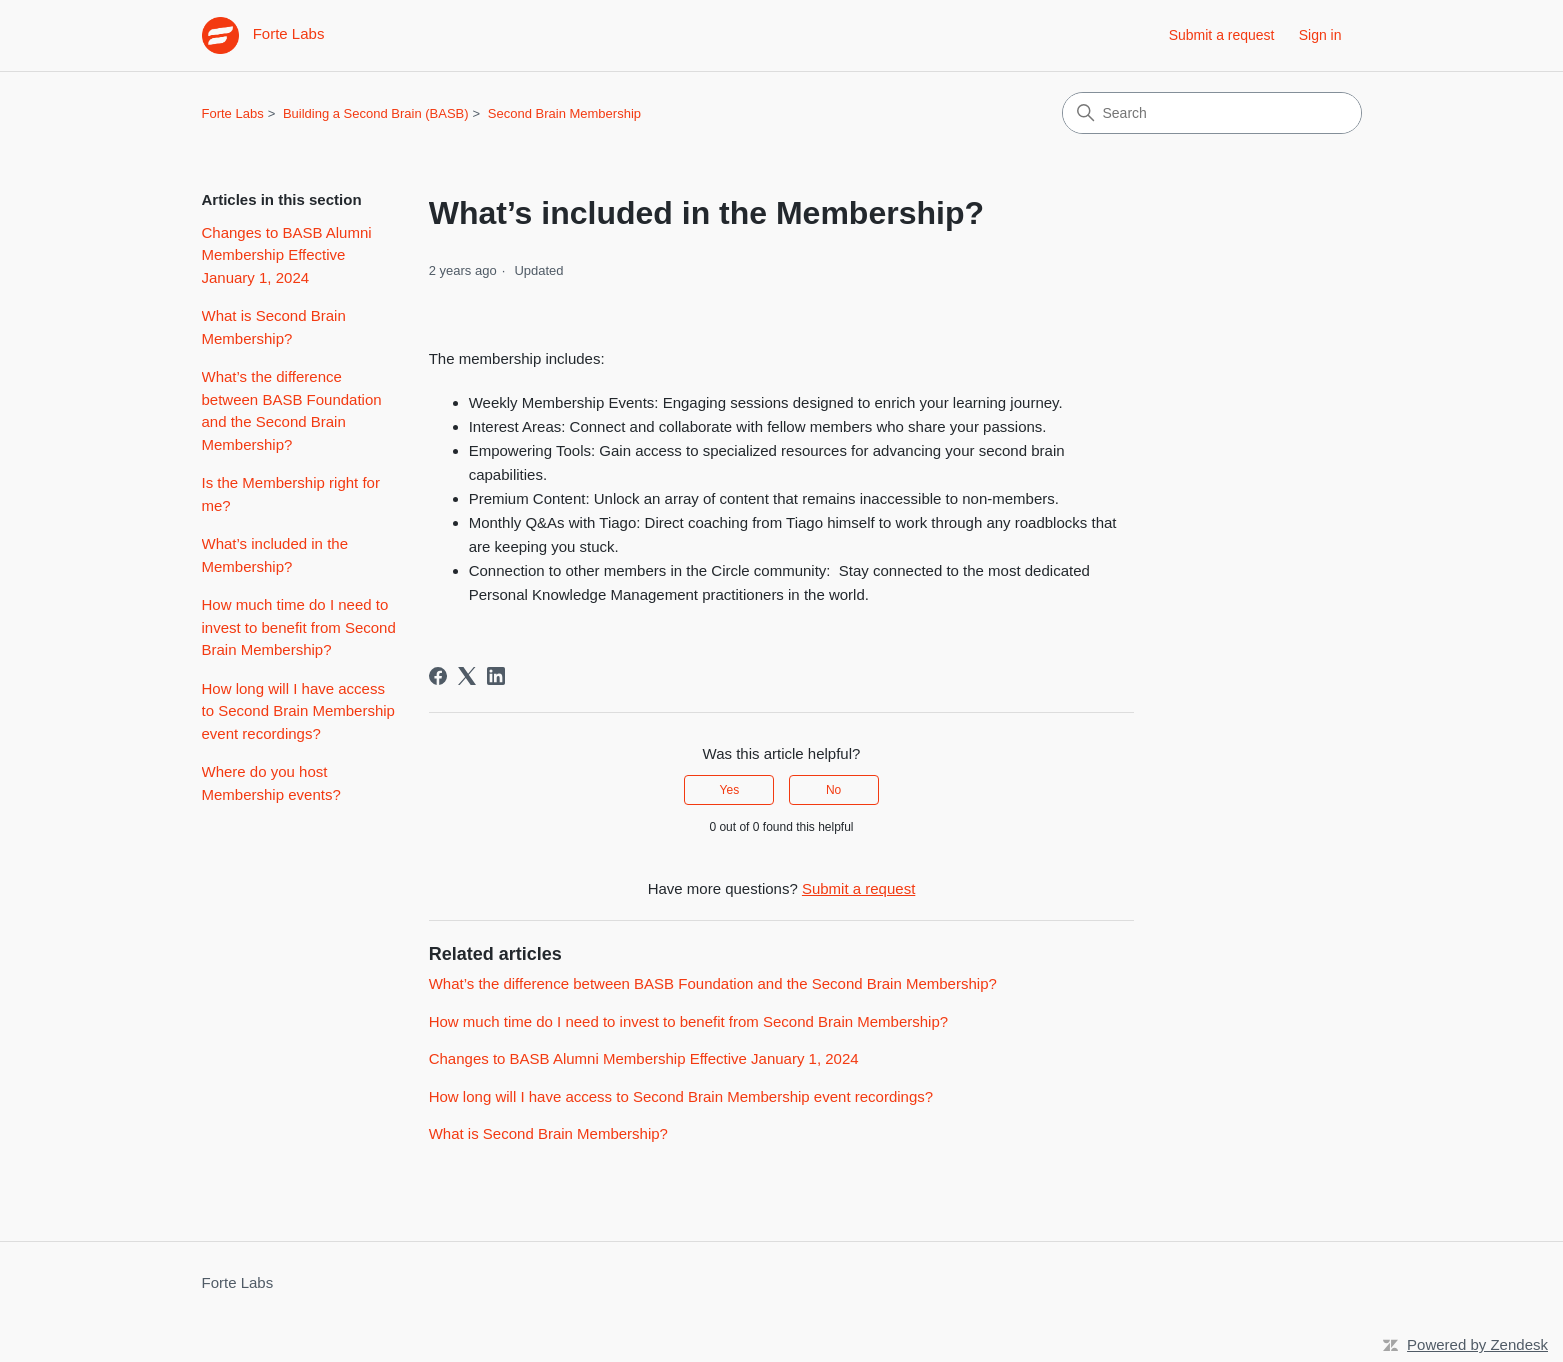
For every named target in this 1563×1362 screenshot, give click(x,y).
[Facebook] (438, 676)
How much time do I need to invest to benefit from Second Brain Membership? (299, 627)
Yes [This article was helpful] (730, 790)
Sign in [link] (1320, 35)
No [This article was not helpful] (833, 790)
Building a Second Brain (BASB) (376, 113)
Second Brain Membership (564, 113)
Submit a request (1222, 35)
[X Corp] (467, 676)
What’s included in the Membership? (275, 555)
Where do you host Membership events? (271, 783)
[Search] (1212, 113)
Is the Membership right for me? (291, 494)
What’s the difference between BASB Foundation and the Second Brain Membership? (292, 410)
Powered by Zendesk (1477, 1344)
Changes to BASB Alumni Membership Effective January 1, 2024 (287, 255)
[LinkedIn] (496, 676)
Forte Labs (233, 113)
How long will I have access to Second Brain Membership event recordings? (298, 711)
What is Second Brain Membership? (274, 327)
